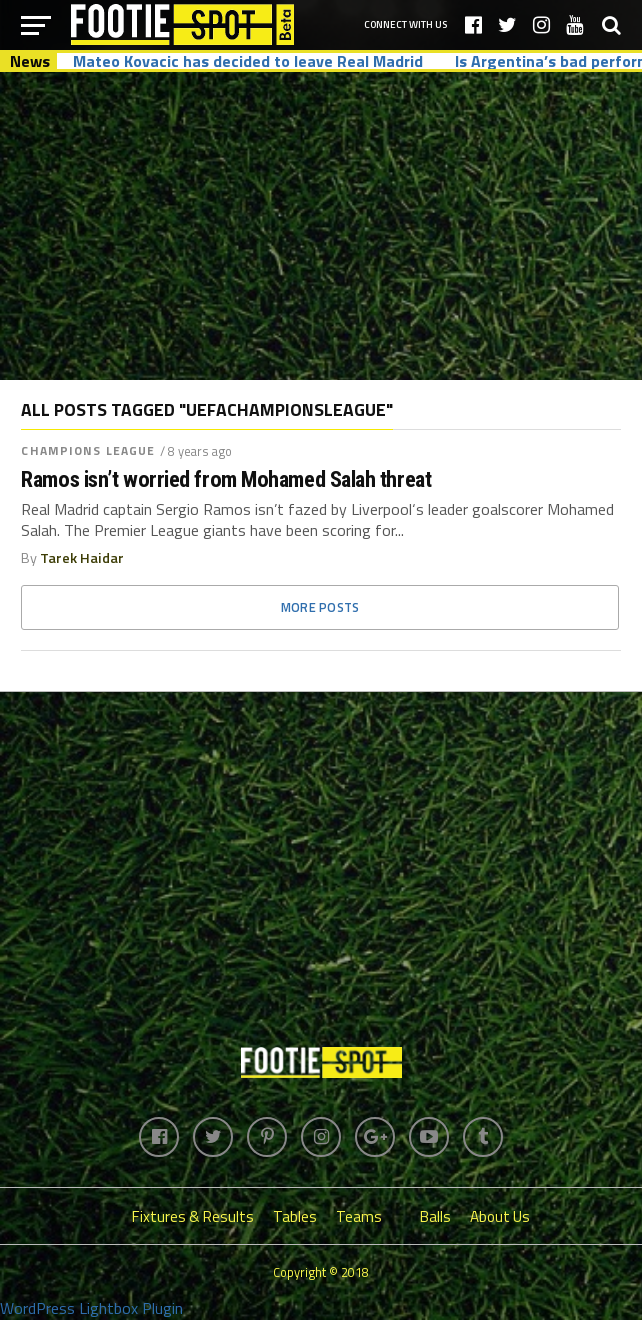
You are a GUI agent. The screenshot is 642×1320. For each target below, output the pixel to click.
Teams (359, 1216)
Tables (295, 1216)
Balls (435, 1216)
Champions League (88, 450)
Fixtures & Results (193, 1216)
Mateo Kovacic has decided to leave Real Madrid (248, 61)
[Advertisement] (321, 225)
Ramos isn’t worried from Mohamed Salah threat (226, 479)
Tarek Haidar (82, 558)
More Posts (320, 607)
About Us (500, 1216)
